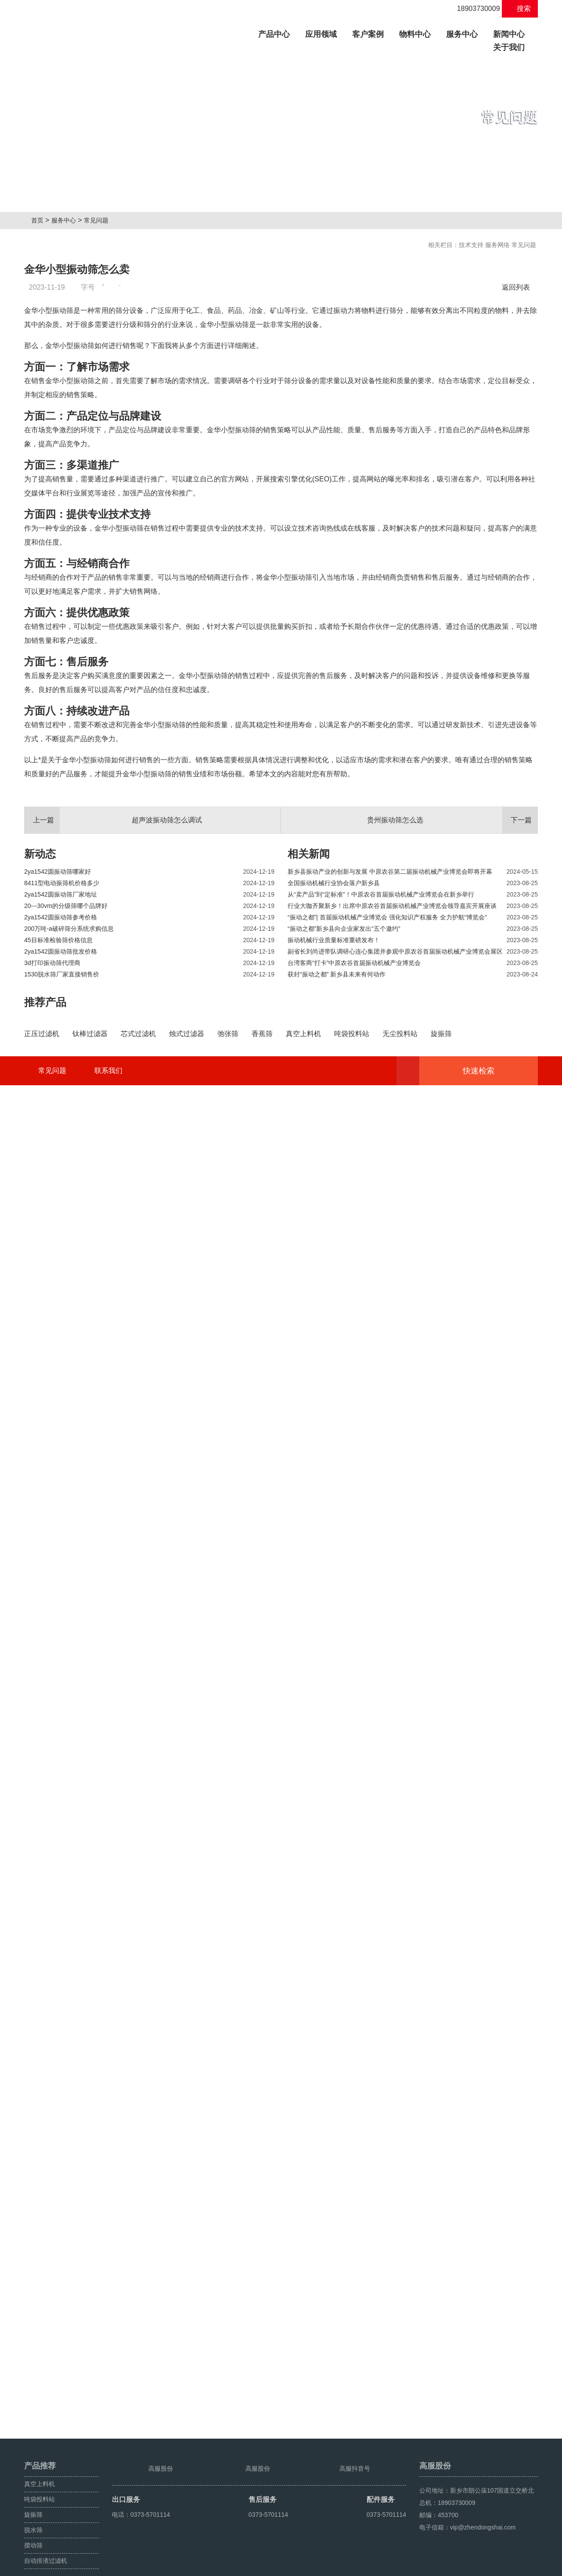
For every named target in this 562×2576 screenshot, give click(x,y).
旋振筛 (33, 2494)
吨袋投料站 (39, 2479)
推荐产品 (45, 1221)
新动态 (40, 1073)
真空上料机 (39, 2464)
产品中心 (277, 33)
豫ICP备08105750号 (190, 2565)
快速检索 (492, 2407)
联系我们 (108, 2407)
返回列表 (518, 287)
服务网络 (497, 244)
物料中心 (415, 34)
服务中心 (462, 34)
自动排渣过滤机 (45, 2540)
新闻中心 (509, 34)
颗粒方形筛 (481, 2565)
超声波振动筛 (519, 2565)
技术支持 (471, 244)
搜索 (520, 8)
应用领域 (321, 34)
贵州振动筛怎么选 (452, 1039)
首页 (40, 220)
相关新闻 (309, 1073)
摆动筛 (33, 2525)
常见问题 (99, 220)
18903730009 (473, 8)
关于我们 (509, 47)
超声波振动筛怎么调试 (113, 1039)
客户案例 (368, 34)
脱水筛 (33, 2510)
